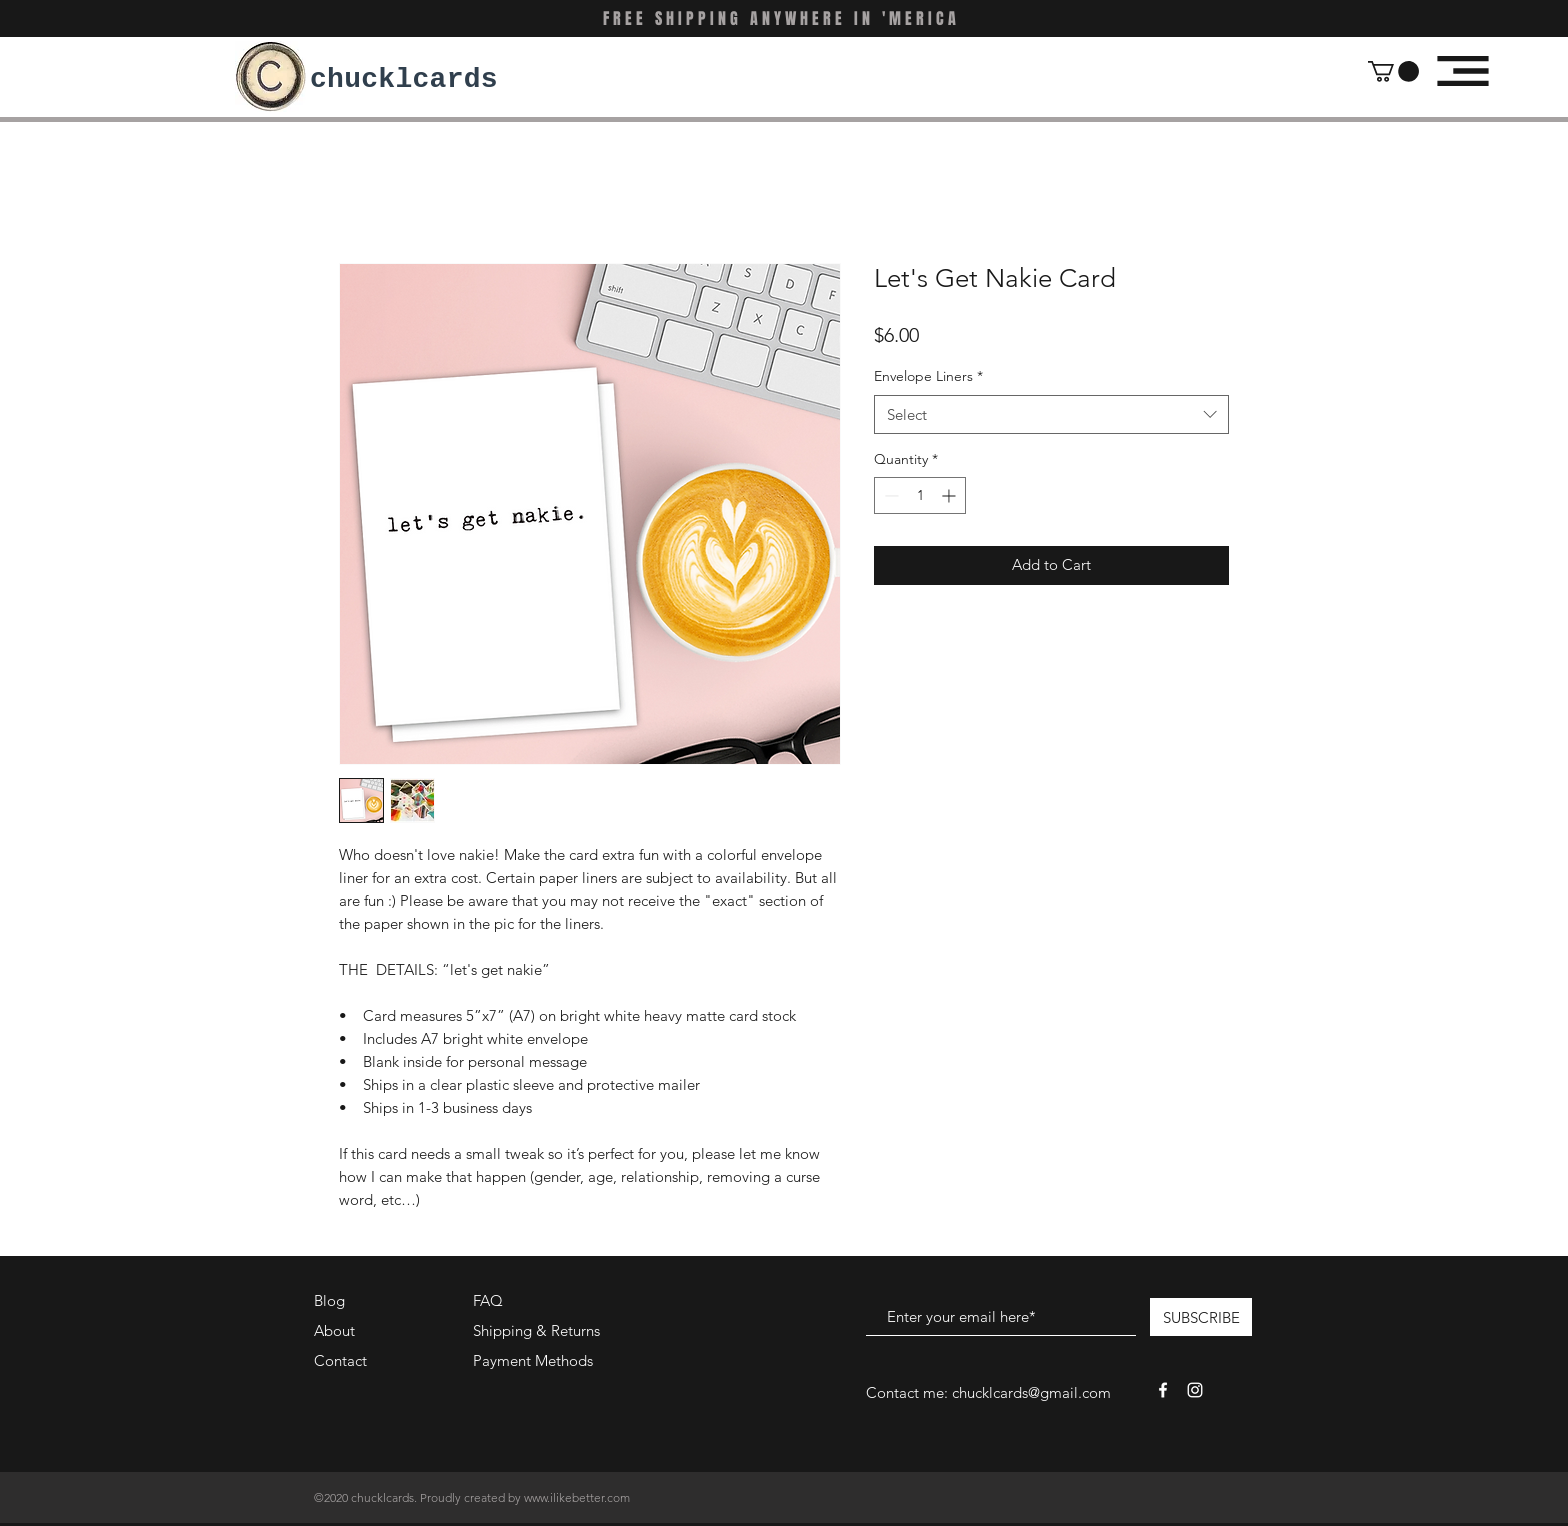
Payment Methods (535, 1360)
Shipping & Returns (536, 1330)
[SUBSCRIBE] (1201, 1317)
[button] (1393, 71)
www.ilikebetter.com (577, 1497)
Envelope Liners (928, 376)
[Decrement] (889, 495)
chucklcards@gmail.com (1031, 1392)
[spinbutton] (920, 495)
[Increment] (950, 495)
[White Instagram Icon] (1195, 1390)
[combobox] (1051, 414)
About (334, 1330)
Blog (329, 1300)
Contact (340, 1360)
